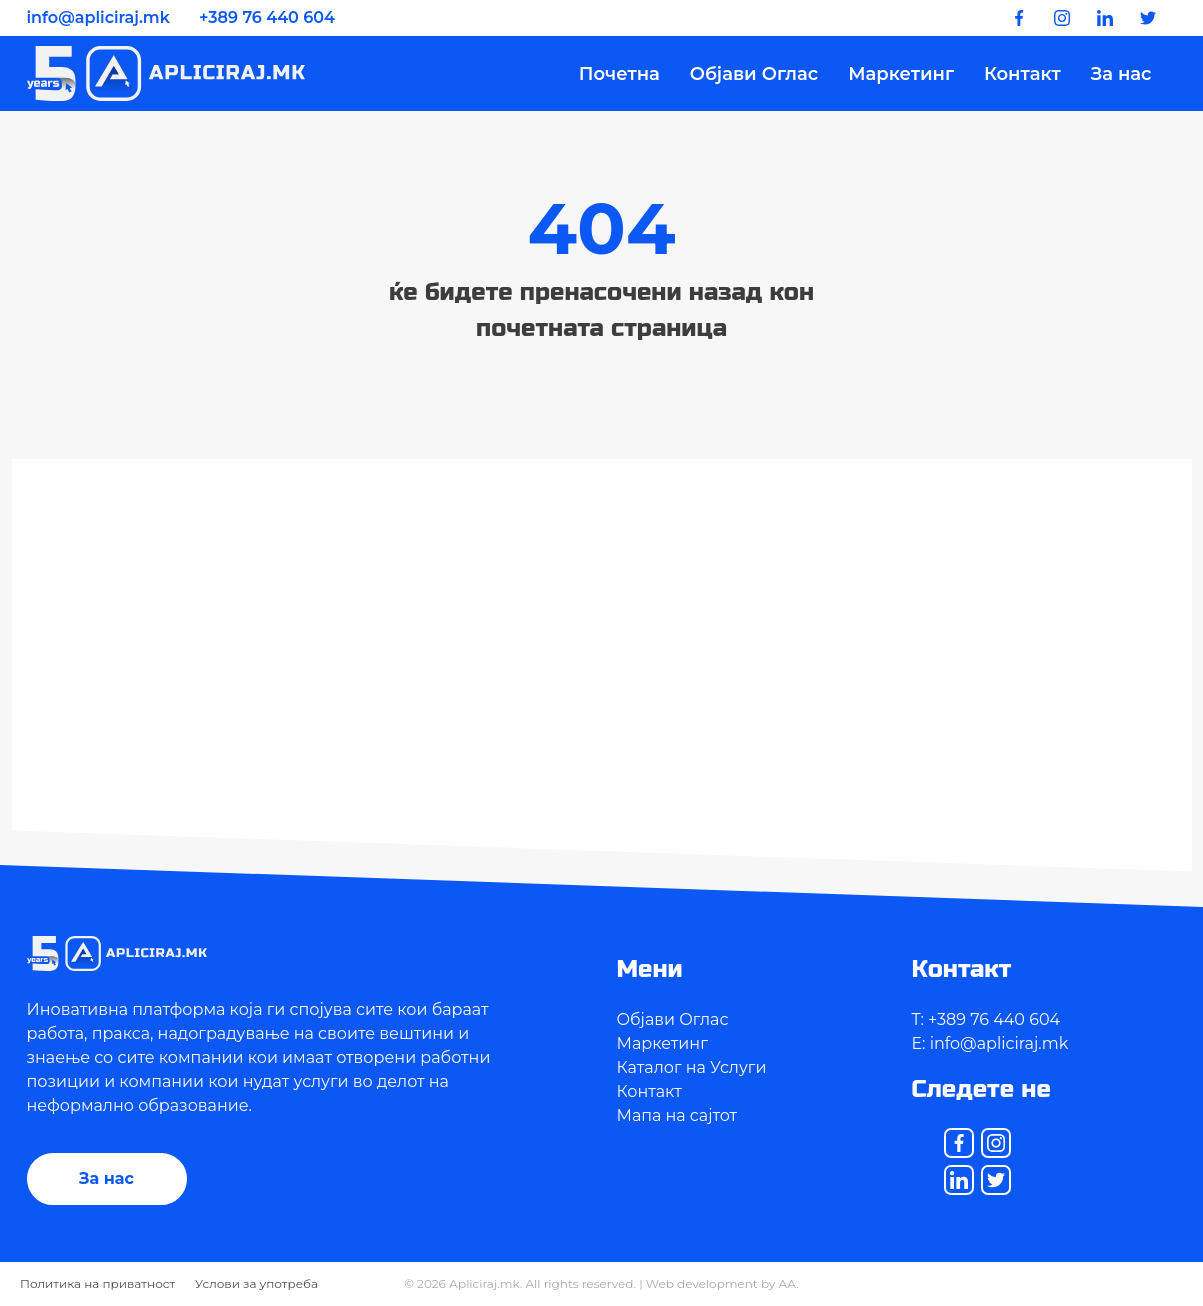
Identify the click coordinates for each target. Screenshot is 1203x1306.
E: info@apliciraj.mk (990, 1043)
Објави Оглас (754, 74)
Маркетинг (901, 74)
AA (788, 1283)
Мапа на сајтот (677, 1115)
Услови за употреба (256, 1283)
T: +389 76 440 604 (986, 1019)
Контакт (1022, 74)
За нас (1121, 74)
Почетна (619, 74)
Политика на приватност (97, 1283)
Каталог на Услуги (692, 1067)
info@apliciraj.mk (98, 17)
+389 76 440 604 (267, 17)
